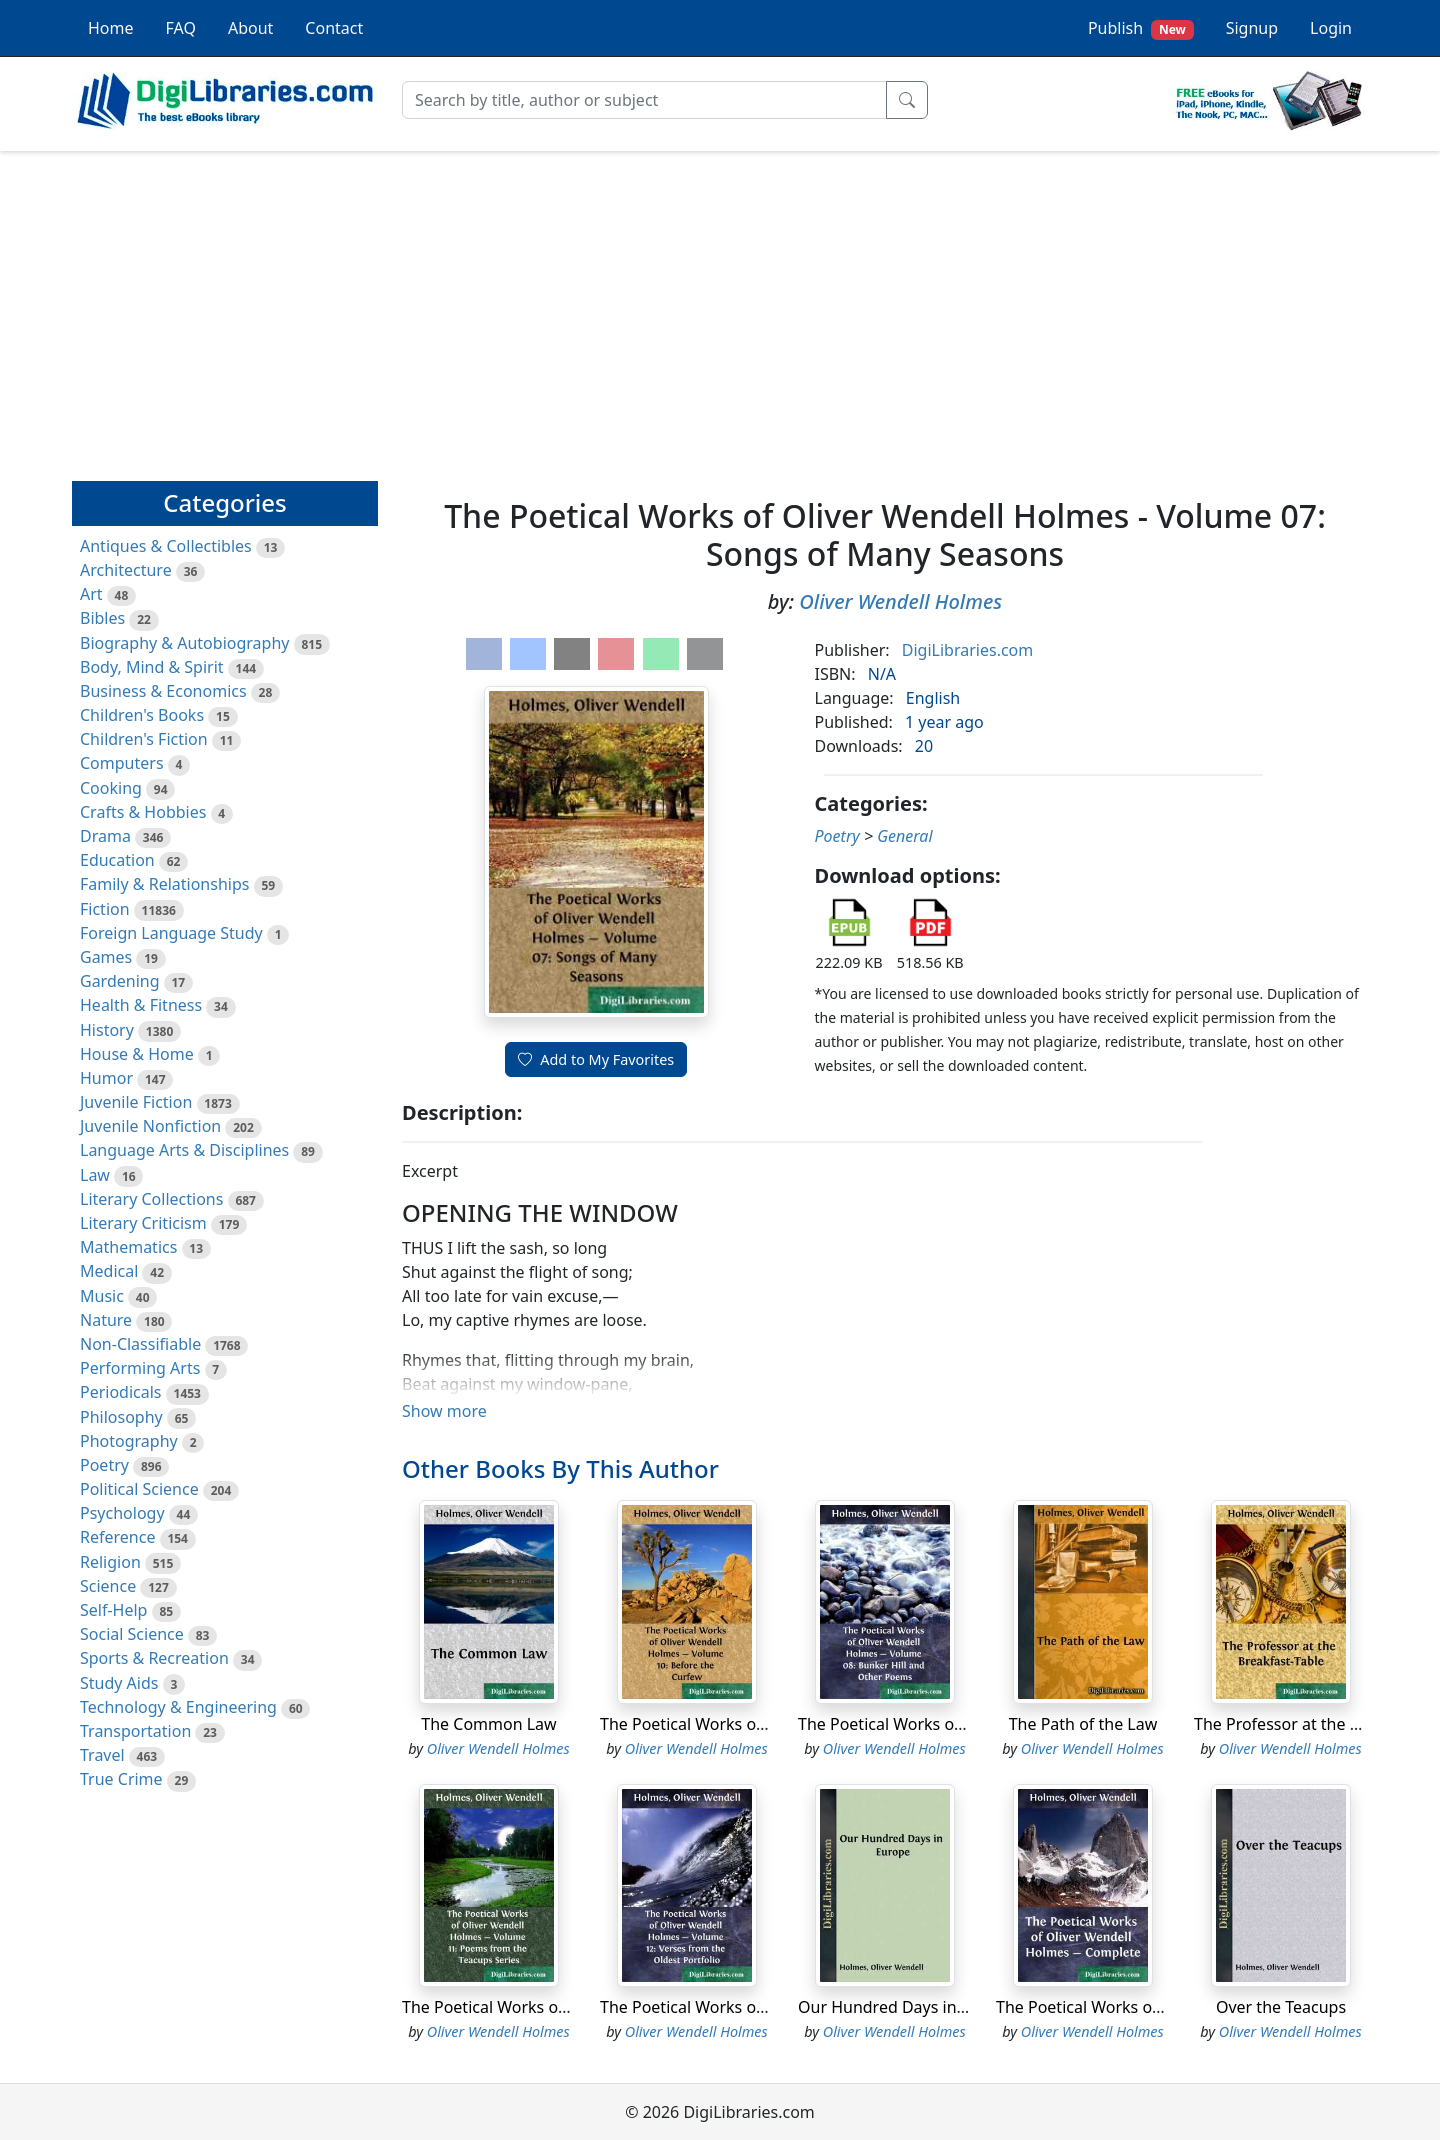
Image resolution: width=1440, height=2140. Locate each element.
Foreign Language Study (171, 933)
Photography (129, 1441)
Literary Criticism (143, 1223)
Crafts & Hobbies (143, 812)
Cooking (111, 788)
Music (102, 1296)
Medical (109, 1271)
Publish (1141, 28)
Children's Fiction (144, 739)
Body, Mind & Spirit (152, 667)
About (250, 28)
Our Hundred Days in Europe (906, 2007)
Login (1331, 28)
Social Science (132, 1634)
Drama (105, 836)
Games (106, 957)
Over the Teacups (1281, 2007)
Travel (102, 1755)
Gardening (120, 981)
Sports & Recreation (154, 1658)
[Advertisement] (720, 307)
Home (111, 28)
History (107, 1030)
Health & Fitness (141, 1005)
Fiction (105, 909)
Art (91, 594)
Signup (1252, 28)
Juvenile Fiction (136, 1102)
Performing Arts (140, 1368)
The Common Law (488, 1724)
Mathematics (128, 1247)
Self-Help (113, 1610)
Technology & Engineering (178, 1707)
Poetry (104, 1465)
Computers (122, 763)
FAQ (181, 28)
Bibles (102, 618)
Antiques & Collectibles (166, 546)
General (904, 836)
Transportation (135, 1731)
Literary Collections (151, 1199)
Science (108, 1586)
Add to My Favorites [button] (596, 1059)
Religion (110, 1562)
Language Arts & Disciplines (184, 1150)
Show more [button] (444, 1411)
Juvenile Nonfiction (150, 1126)
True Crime (121, 1779)
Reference (117, 1537)
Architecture (126, 570)
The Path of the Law (1083, 1724)
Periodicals (121, 1392)
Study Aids (119, 1683)
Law (95, 1175)
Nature (106, 1320)
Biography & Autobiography (184, 643)
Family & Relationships (164, 884)
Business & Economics (163, 691)
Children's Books (142, 715)
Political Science (139, 1489)
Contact (334, 28)
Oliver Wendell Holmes (900, 601)
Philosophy (121, 1417)
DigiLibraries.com (967, 650)
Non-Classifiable (140, 1344)
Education (117, 860)
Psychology (122, 1513)
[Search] (644, 100)
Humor (106, 1078)
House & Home (137, 1054)
